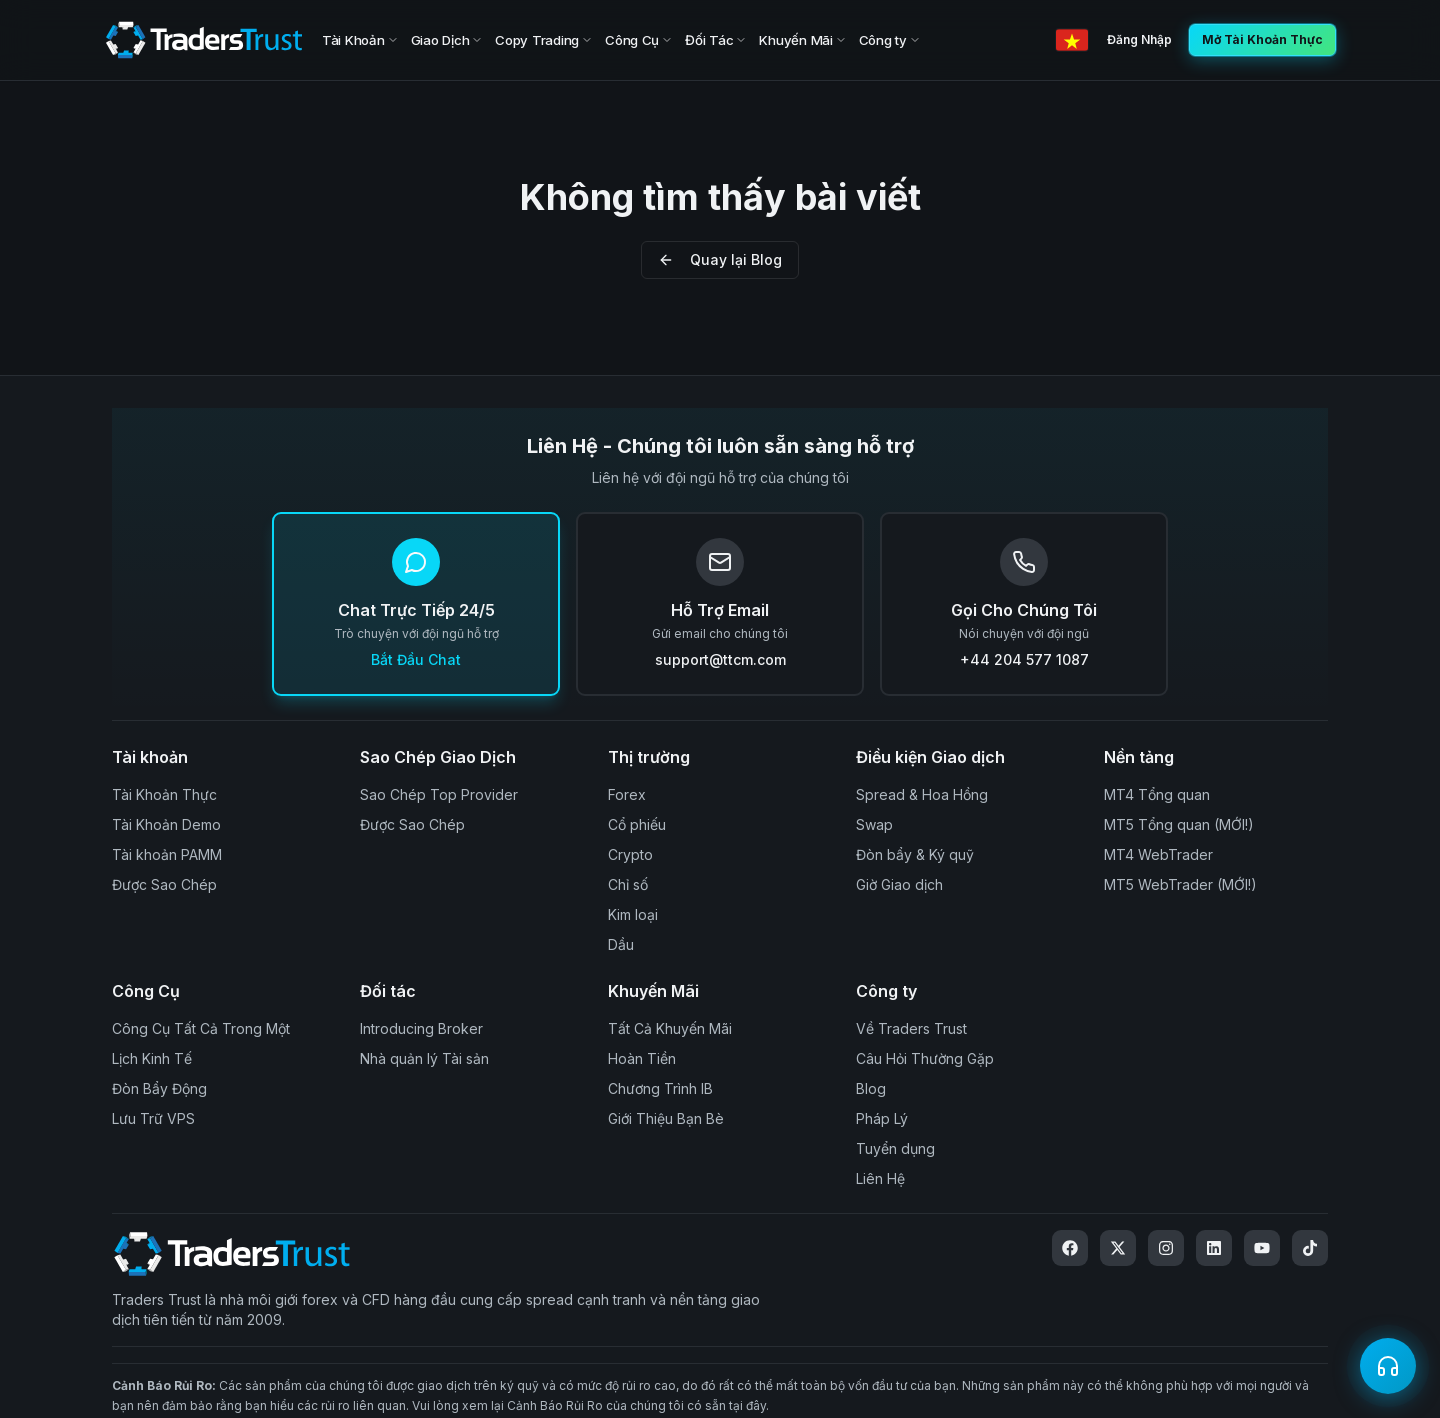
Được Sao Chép (164, 884)
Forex (627, 794)
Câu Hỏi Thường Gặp (925, 1058)
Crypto (630, 854)
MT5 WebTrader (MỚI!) (1180, 884)
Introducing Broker (421, 1028)
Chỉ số (628, 884)
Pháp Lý (882, 1118)
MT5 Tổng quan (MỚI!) (1179, 824)
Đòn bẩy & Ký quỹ (915, 854)
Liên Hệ (880, 1178)
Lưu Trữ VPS (153, 1118)
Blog (871, 1088)
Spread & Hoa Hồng (922, 794)
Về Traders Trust (911, 1028)
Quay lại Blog (720, 259)
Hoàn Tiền (642, 1058)
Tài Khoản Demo (166, 824)
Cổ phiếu (637, 824)
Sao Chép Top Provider (439, 794)
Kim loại (633, 914)
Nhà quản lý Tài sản (424, 1058)
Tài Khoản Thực (164, 794)
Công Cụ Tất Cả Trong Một (201, 1028)
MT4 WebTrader (1158, 854)
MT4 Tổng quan (1157, 794)
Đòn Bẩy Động (159, 1088)
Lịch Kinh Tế (152, 1058)
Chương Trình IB (660, 1088)
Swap (874, 824)
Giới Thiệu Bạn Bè (666, 1118)
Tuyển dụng (895, 1148)
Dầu (621, 944)
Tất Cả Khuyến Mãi (670, 1028)
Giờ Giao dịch (899, 884)
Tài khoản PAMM (167, 854)
